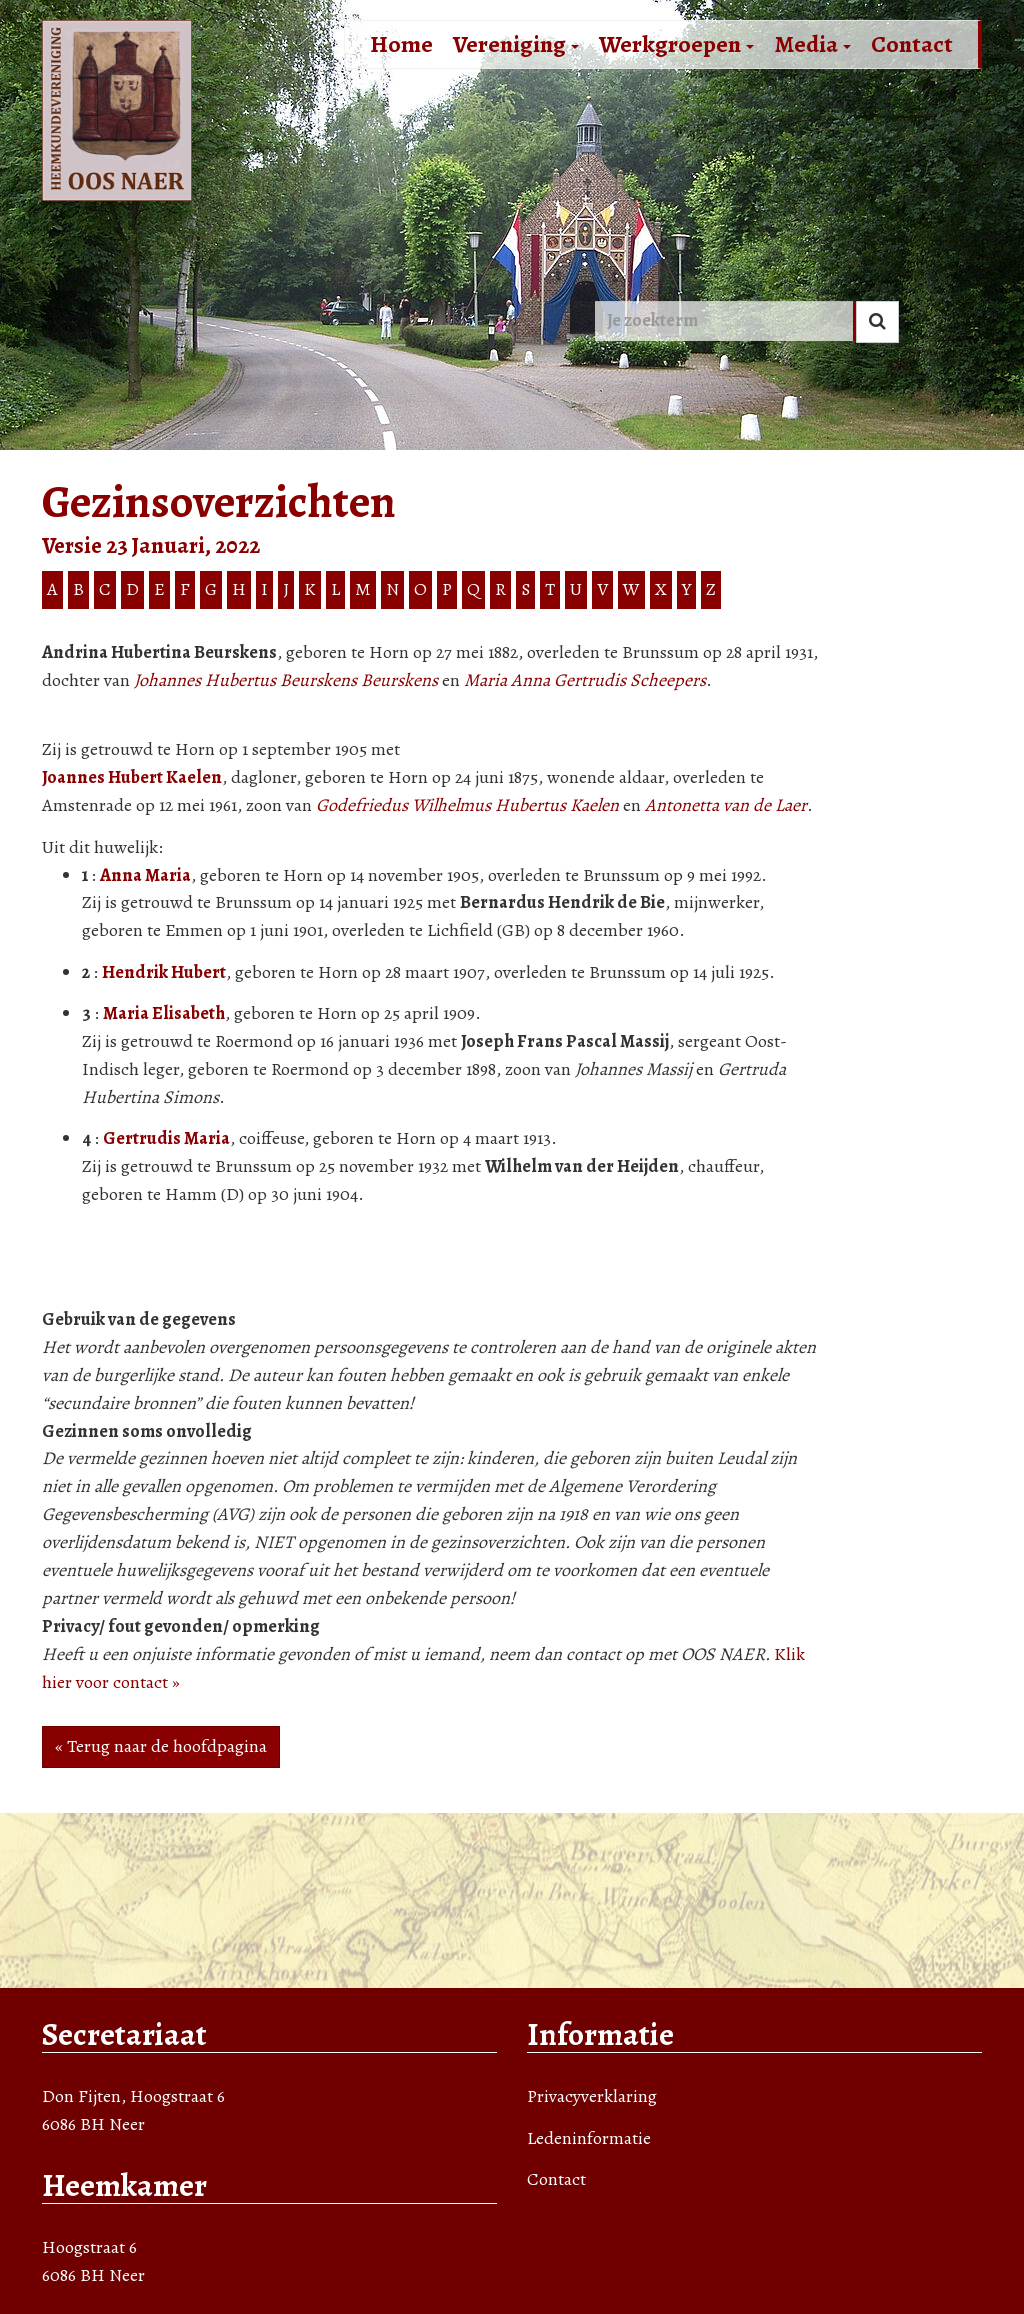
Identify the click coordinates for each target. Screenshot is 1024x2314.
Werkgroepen (676, 44)
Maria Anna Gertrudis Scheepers (585, 680)
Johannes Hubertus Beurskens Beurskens (286, 680)
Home (401, 44)
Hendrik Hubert (164, 972)
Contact (912, 44)
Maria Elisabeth (164, 1013)
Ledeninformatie (589, 2138)
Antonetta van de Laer (726, 805)
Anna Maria (145, 875)
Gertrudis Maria (166, 1138)
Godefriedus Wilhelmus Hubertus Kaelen (467, 805)
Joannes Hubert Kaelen (132, 777)
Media (812, 44)
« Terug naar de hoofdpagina (161, 1746)
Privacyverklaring (592, 2096)
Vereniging (516, 44)
